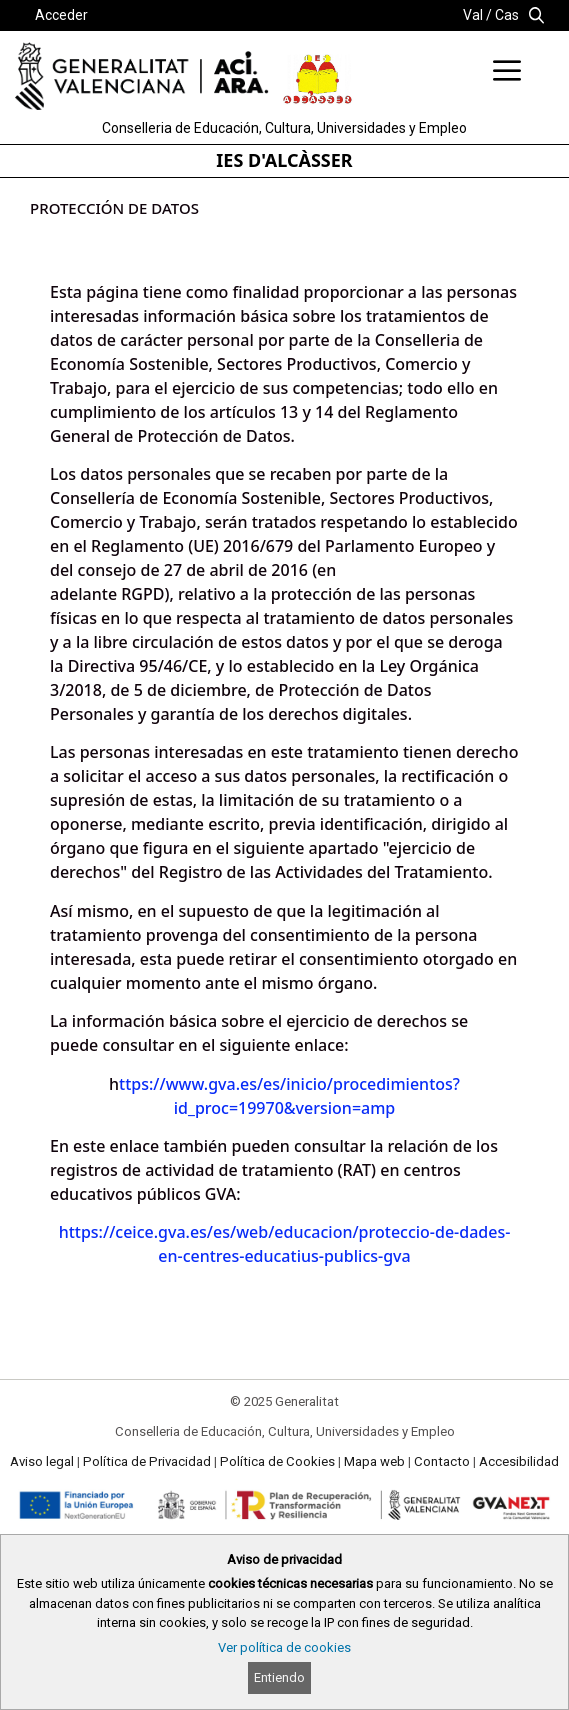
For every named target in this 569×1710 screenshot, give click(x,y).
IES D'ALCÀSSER (284, 160)
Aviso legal (42, 1461)
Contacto (442, 1461)
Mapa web (374, 1461)
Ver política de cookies (284, 1647)
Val (473, 15)
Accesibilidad (519, 1461)
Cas (507, 15)
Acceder (61, 15)
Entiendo (279, 1677)
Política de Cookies (277, 1461)
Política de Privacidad (147, 1461)
